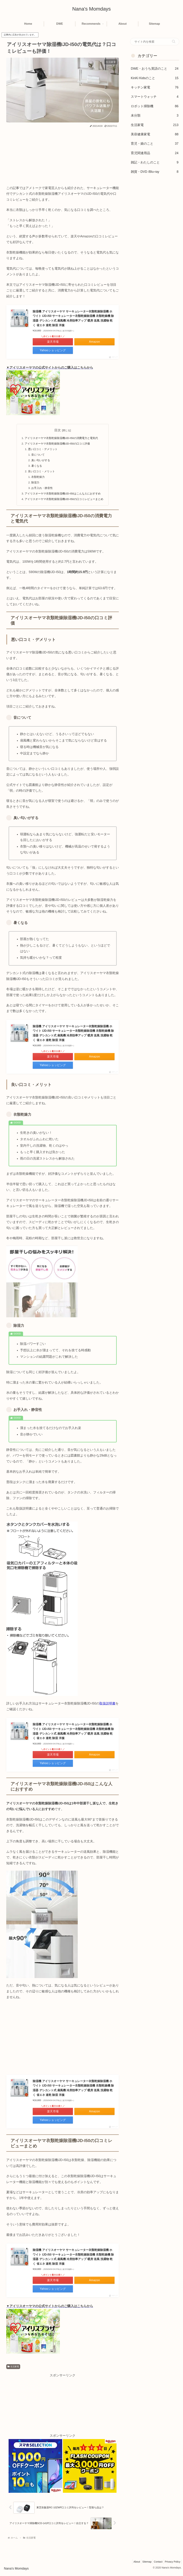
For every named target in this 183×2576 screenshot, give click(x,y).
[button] (173, 41)
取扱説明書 (107, 1706)
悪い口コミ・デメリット (41, 450)
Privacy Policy (172, 2564)
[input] (154, 41)
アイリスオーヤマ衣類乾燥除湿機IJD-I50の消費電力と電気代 (61, 438)
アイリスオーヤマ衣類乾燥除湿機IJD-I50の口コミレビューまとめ (64, 502)
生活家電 (13, 2370)
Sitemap (143, 2564)
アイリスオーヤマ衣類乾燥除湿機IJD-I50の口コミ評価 (57, 444)
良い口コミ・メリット (40, 473)
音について (36, 455)
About (131, 2564)
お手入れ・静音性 (40, 490)
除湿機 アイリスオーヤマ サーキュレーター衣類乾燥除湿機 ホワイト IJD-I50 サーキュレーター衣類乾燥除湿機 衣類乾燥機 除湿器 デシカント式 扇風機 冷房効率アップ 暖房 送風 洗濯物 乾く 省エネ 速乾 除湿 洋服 (73, 318)
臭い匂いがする (39, 461)
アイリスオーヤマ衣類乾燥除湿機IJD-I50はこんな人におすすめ (62, 496)
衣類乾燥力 (36, 479)
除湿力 (33, 484)
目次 (57, 430)
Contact (156, 2564)
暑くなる (35, 467)
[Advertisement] (62, 156)
